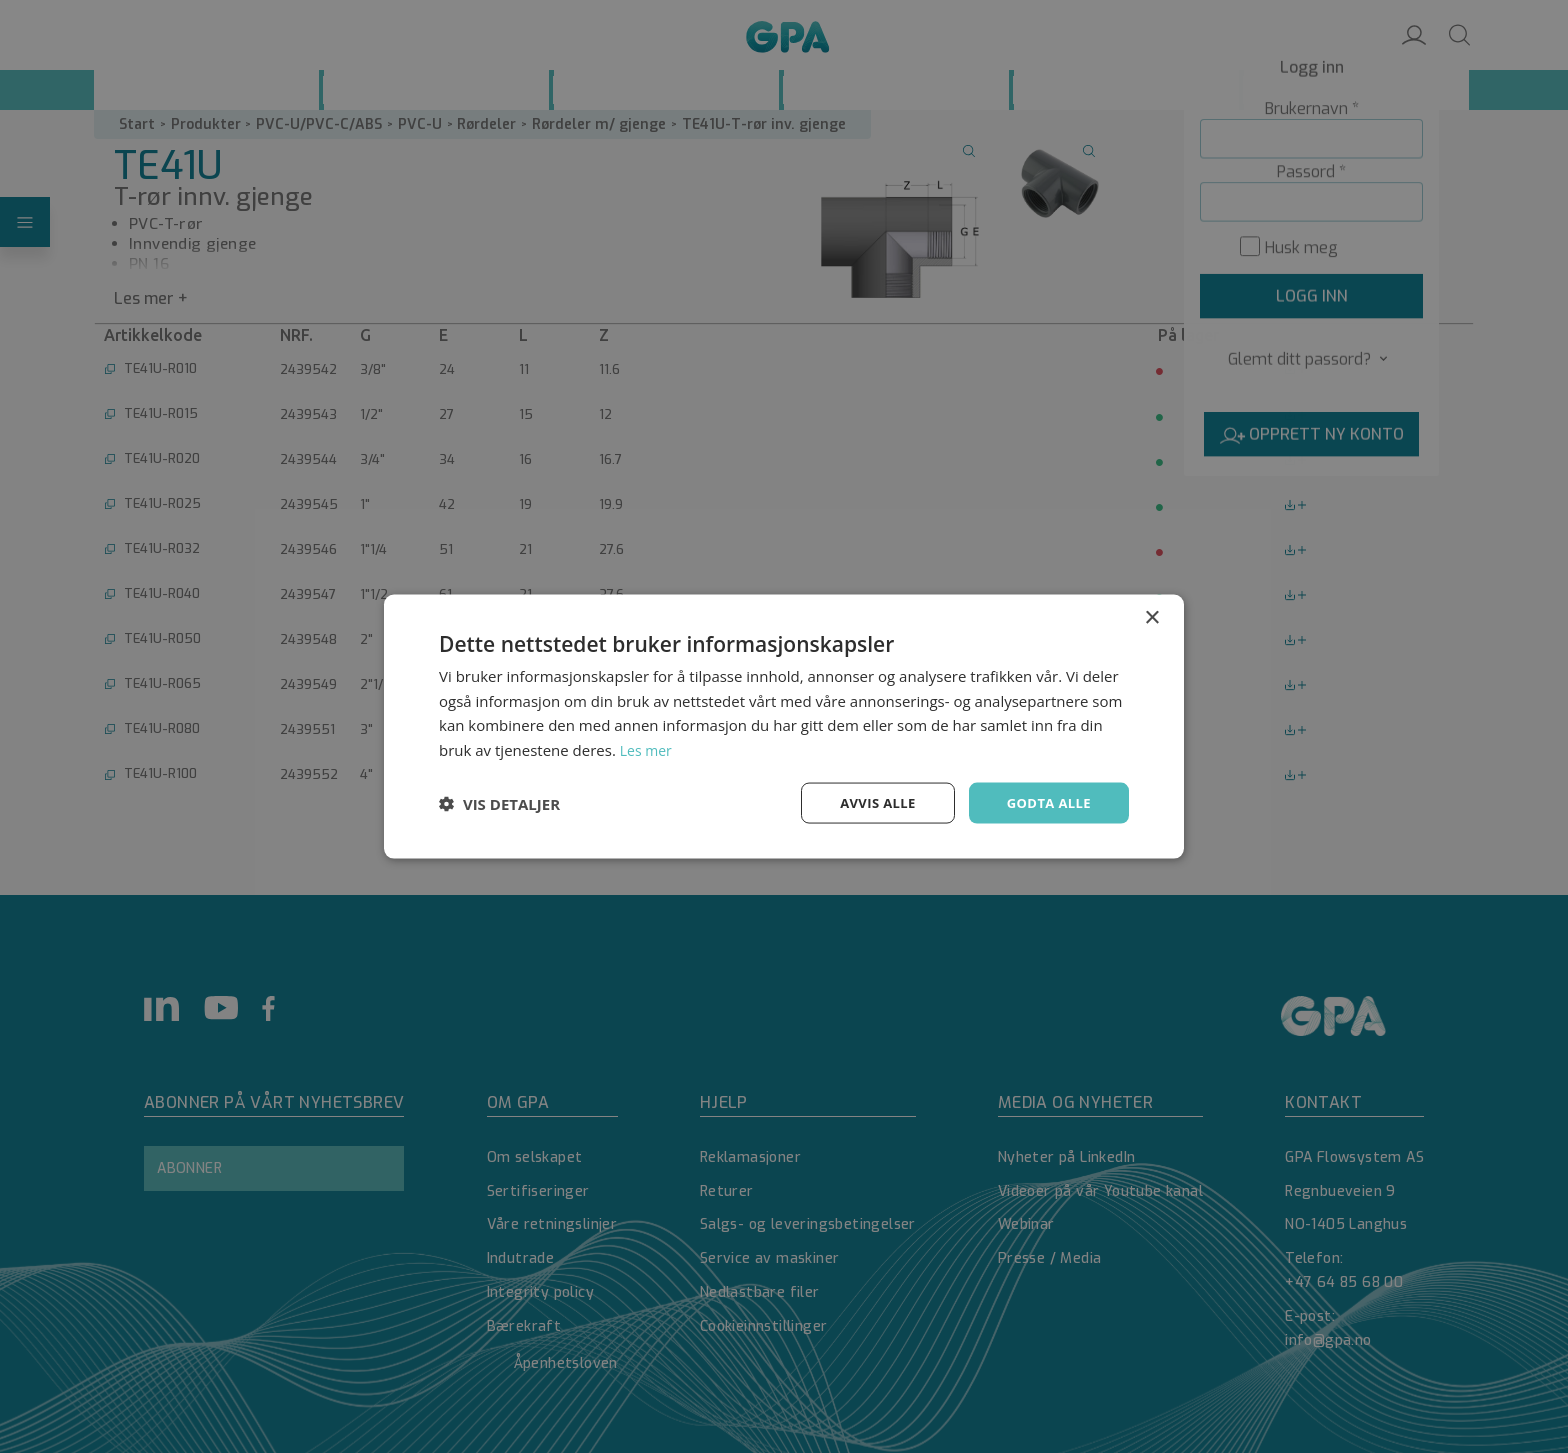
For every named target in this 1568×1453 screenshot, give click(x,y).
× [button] (1151, 615)
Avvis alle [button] (868, 802)
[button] (499, 803)
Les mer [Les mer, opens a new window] (648, 748)
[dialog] (784, 726)
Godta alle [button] (1046, 802)
